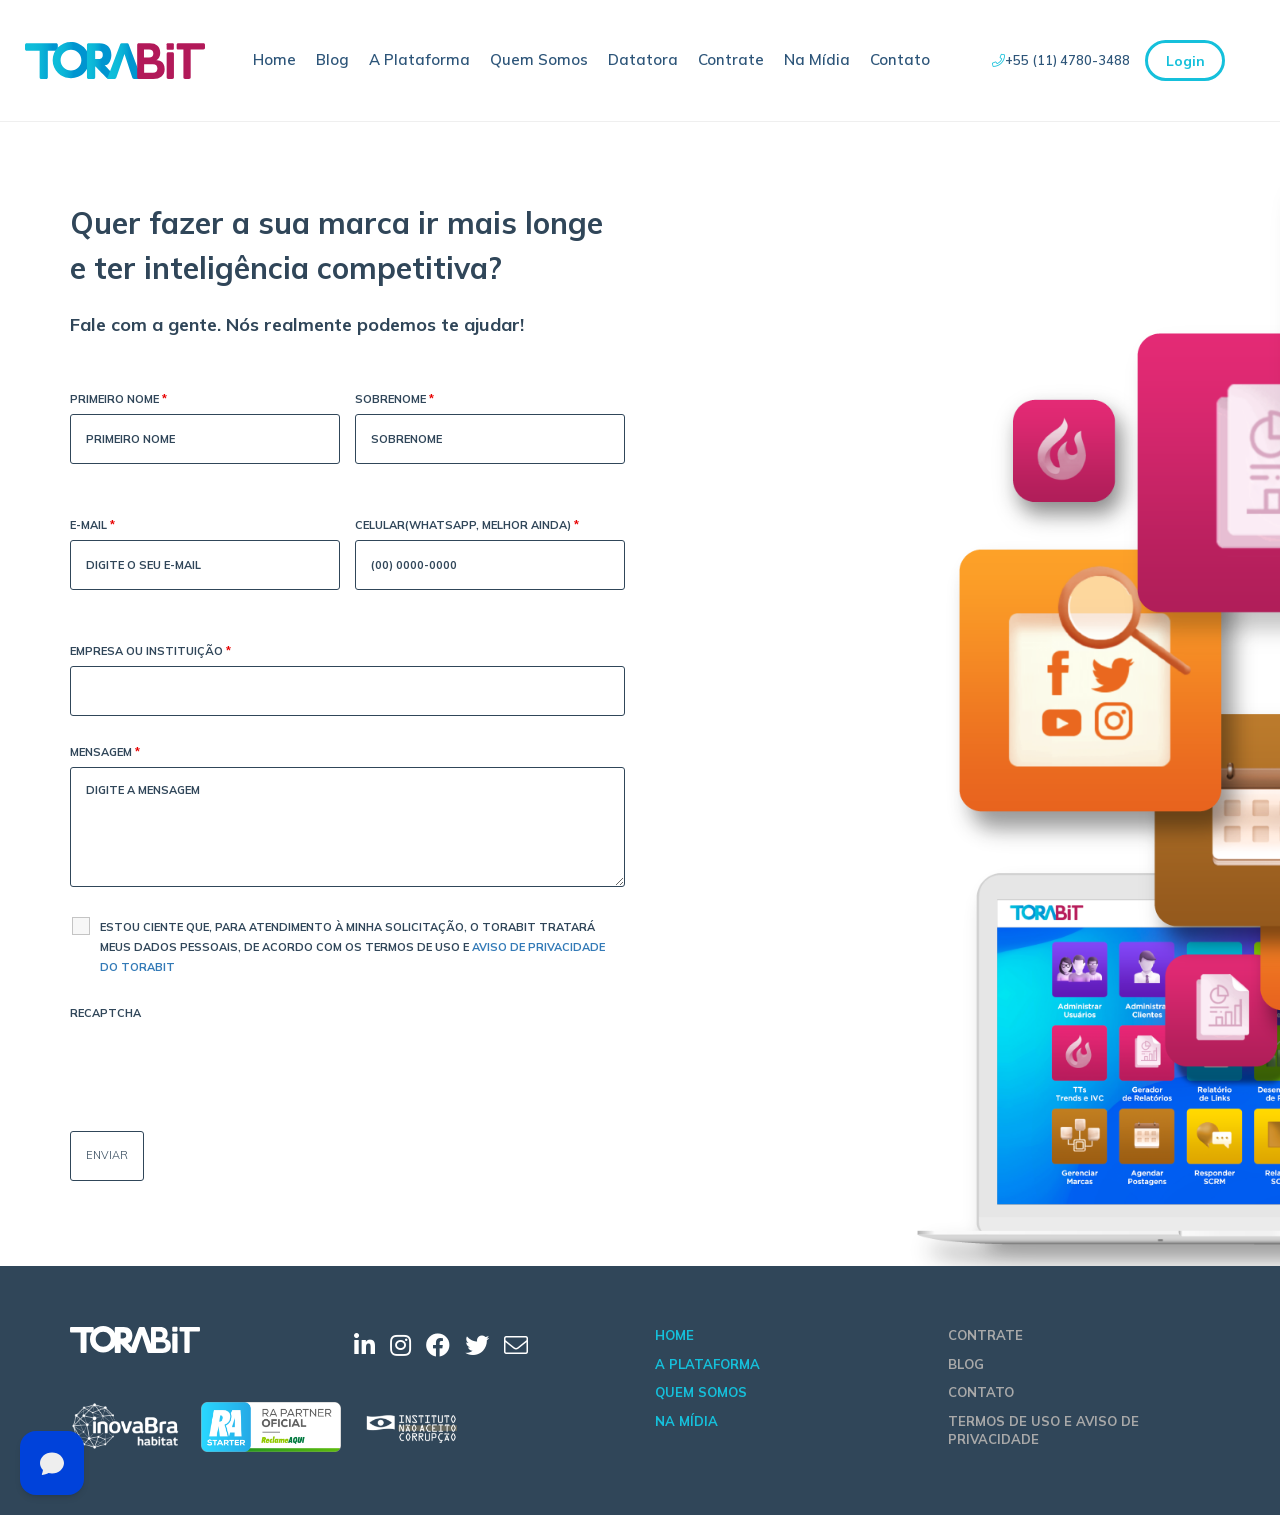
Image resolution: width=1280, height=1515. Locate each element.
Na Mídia (817, 59)
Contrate (731, 59)
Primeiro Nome (118, 400)
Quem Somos (539, 59)
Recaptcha (105, 1013)
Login (1185, 61)
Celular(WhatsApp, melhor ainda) (467, 526)
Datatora (643, 59)
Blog (332, 59)
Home (274, 59)
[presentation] (222, 1067)
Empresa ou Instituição (150, 652)
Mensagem (105, 753)
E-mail (92, 526)
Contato (900, 59)
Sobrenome (394, 400)
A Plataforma (419, 59)
